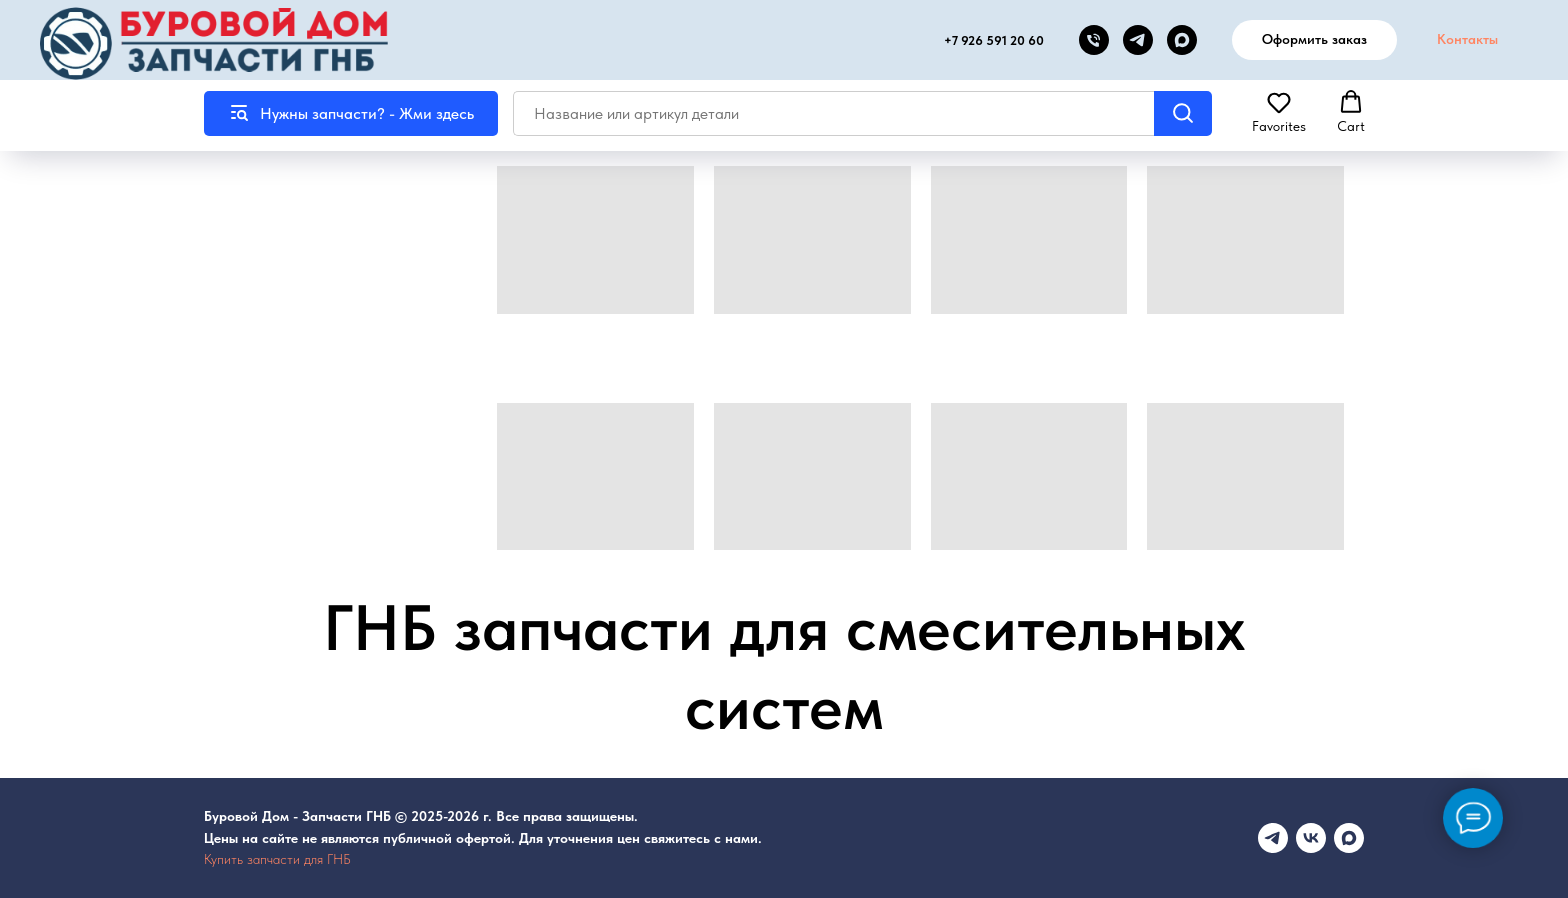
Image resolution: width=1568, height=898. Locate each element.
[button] (1279, 112)
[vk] (1311, 838)
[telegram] (1138, 40)
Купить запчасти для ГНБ (277, 859)
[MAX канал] (1182, 40)
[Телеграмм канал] (1273, 838)
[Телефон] (1094, 40)
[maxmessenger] (1349, 838)
